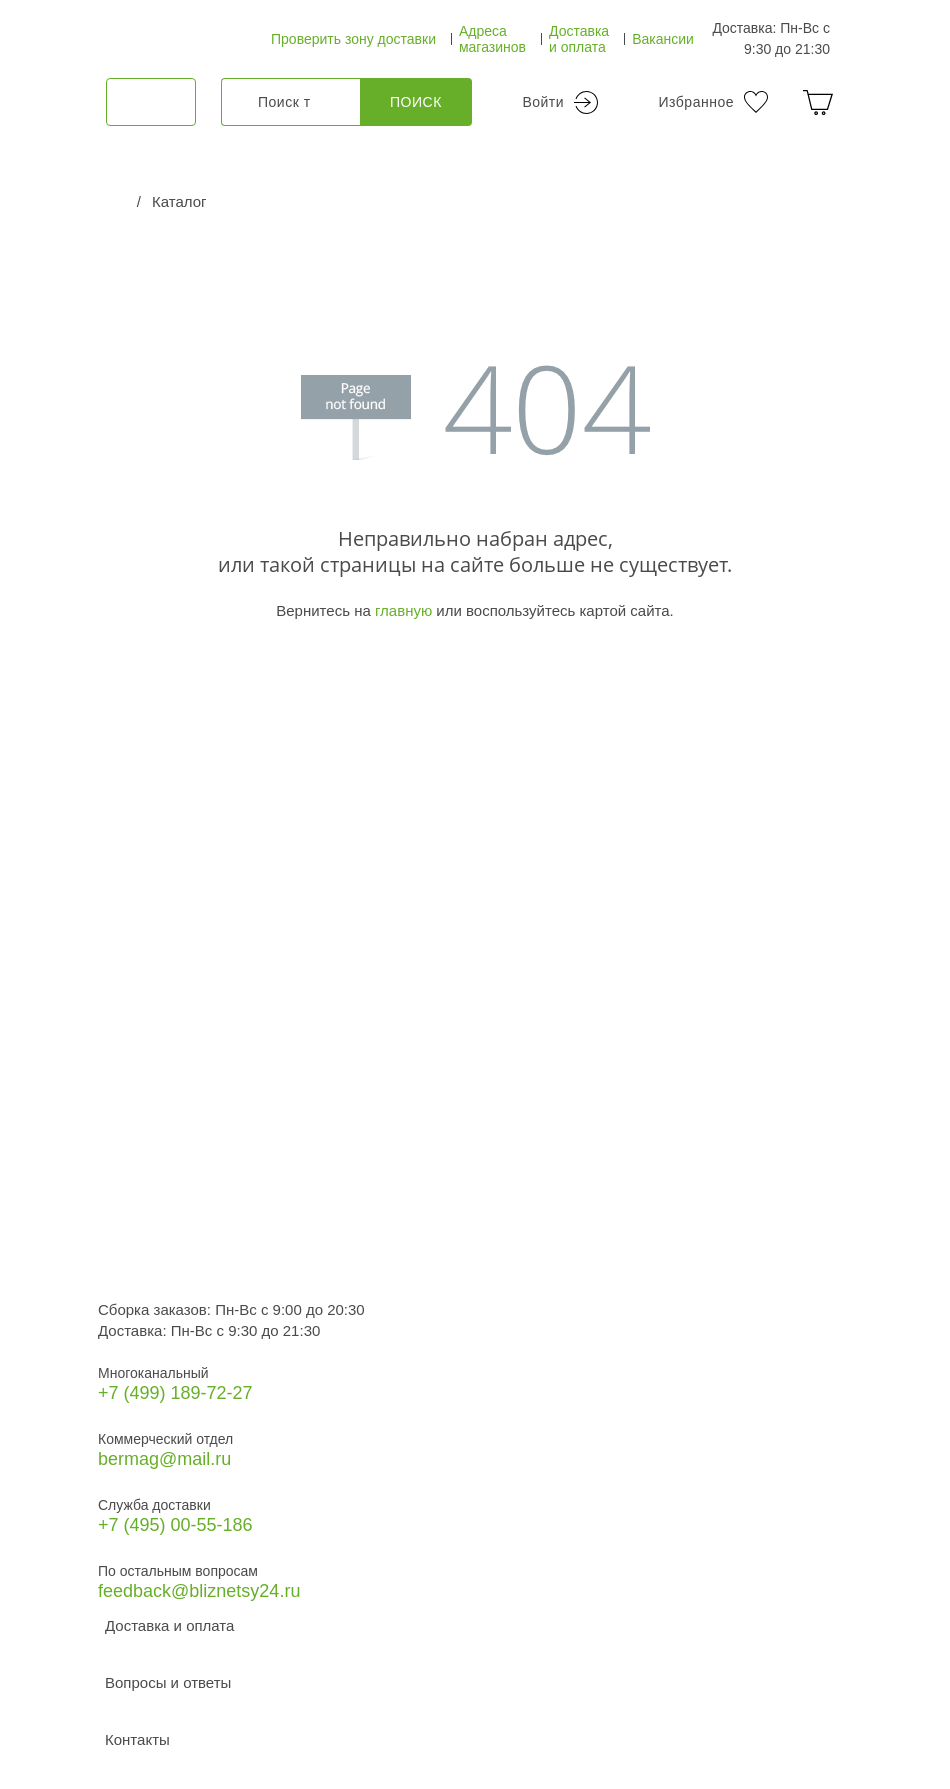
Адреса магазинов (492, 39)
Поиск (416, 102)
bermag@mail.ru (164, 1459)
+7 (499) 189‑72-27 (175, 1393)
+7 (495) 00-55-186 (175, 1525)
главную (403, 610)
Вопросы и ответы (168, 1682)
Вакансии (663, 39)
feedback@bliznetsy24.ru (199, 1591)
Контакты (137, 1739)
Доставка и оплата (579, 39)
